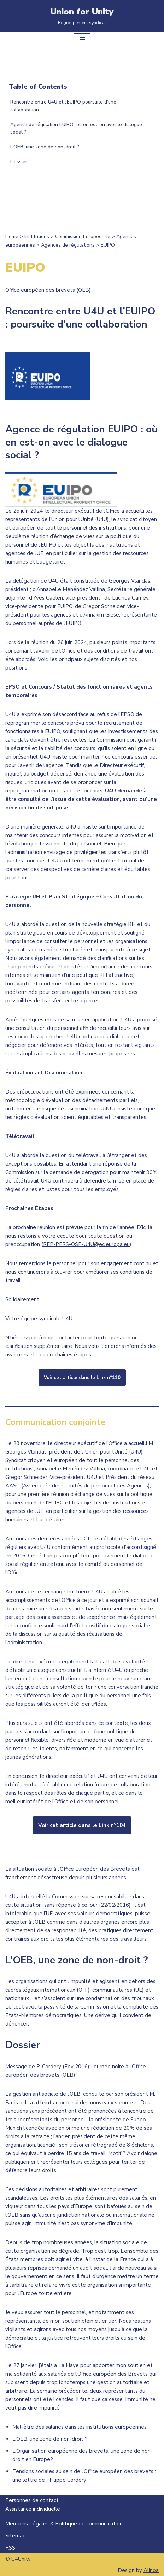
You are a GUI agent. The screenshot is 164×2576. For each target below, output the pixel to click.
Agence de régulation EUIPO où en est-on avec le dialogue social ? (76, 128)
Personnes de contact (32, 2500)
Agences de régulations (68, 245)
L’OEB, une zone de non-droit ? (44, 146)
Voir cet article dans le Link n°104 (82, 1825)
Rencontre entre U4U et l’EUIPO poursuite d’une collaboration (63, 106)
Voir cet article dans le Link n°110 (82, 1377)
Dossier (18, 161)
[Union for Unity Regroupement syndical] (82, 16)
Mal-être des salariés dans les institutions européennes (79, 2426)
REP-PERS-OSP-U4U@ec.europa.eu (86, 1244)
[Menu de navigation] (82, 39)
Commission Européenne (82, 236)
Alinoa (151, 2570)
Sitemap (15, 2535)
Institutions (36, 236)
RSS (10, 2547)
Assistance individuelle (32, 2508)
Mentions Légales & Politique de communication (64, 2523)
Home (11, 236)
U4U (67, 1318)
